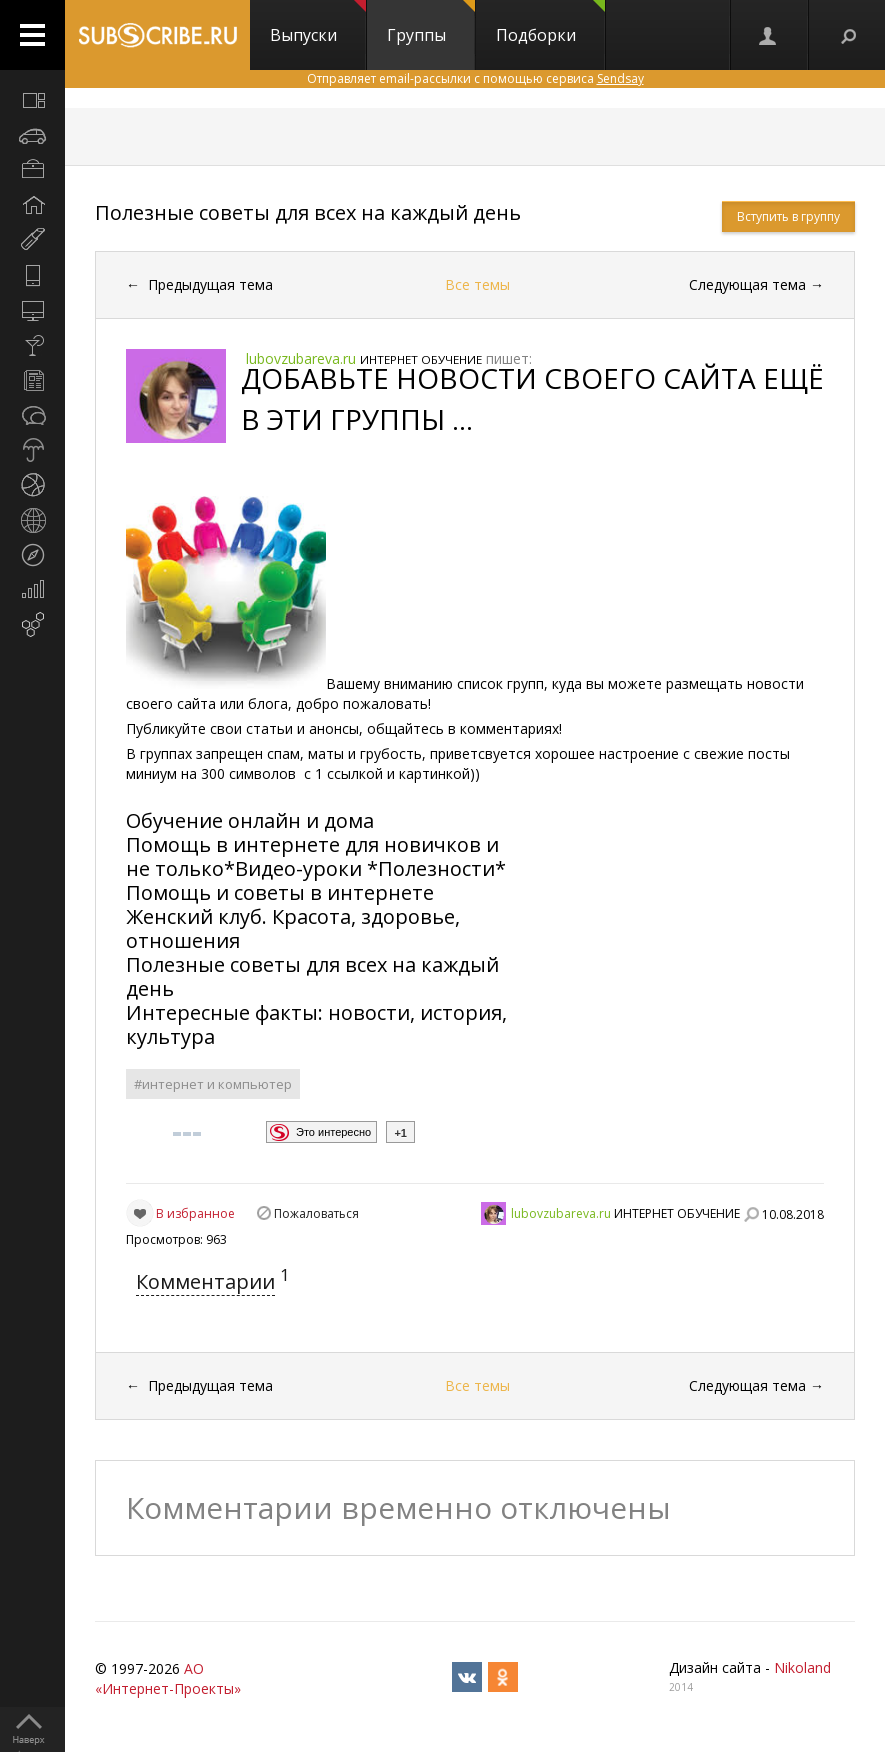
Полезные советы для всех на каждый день (308, 212)
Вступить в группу (788, 216)
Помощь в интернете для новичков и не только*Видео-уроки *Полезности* (318, 856)
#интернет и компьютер (213, 1084)
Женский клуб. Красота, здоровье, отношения (293, 928)
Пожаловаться (316, 1213)
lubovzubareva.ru (561, 1213)
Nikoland (802, 1667)
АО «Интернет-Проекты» (168, 1678)
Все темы (477, 284)
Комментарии (205, 1281)
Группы (431, 23)
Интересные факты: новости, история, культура (316, 1024)
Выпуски (318, 23)
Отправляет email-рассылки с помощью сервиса (475, 78)
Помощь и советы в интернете (282, 892)
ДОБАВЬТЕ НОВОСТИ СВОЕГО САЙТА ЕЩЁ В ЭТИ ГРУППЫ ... (532, 398)
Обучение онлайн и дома (250, 820)
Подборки (550, 23)
